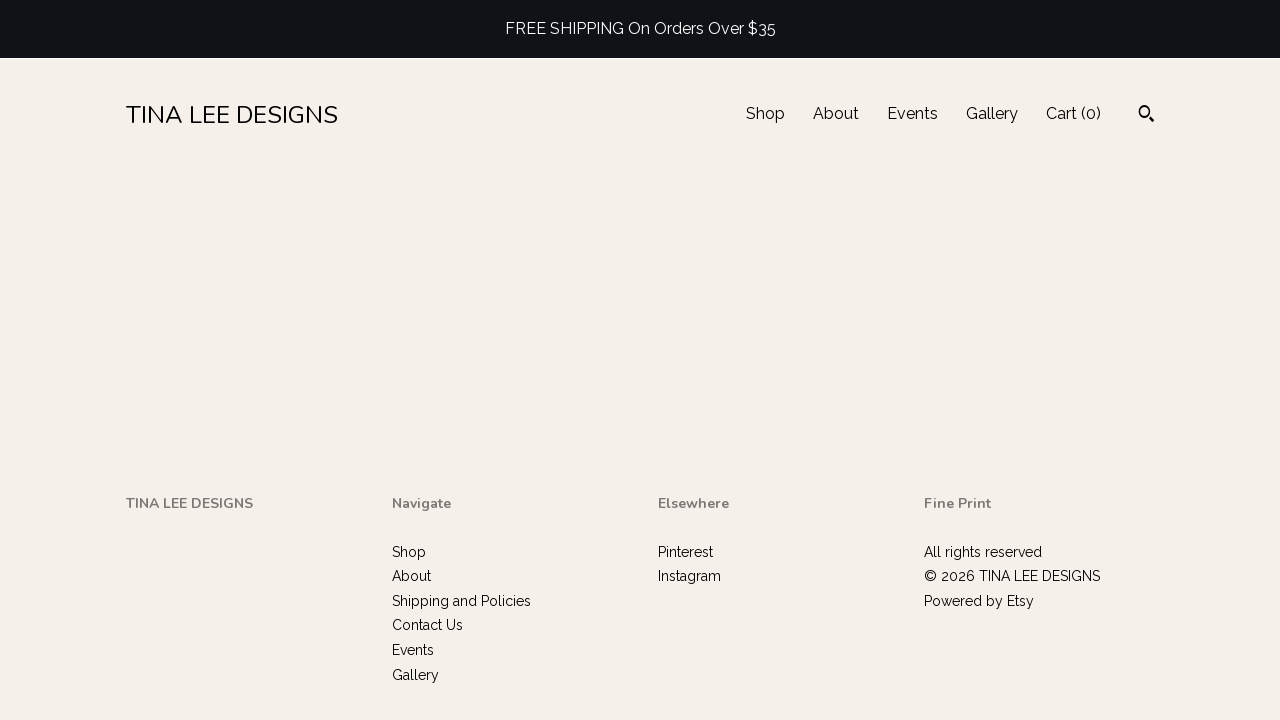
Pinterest (685, 552)
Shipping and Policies (461, 601)
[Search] (1146, 116)
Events (912, 113)
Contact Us (427, 625)
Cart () (1073, 113)
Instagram (689, 576)
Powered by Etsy (979, 601)
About (836, 113)
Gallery (992, 113)
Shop (765, 113)
